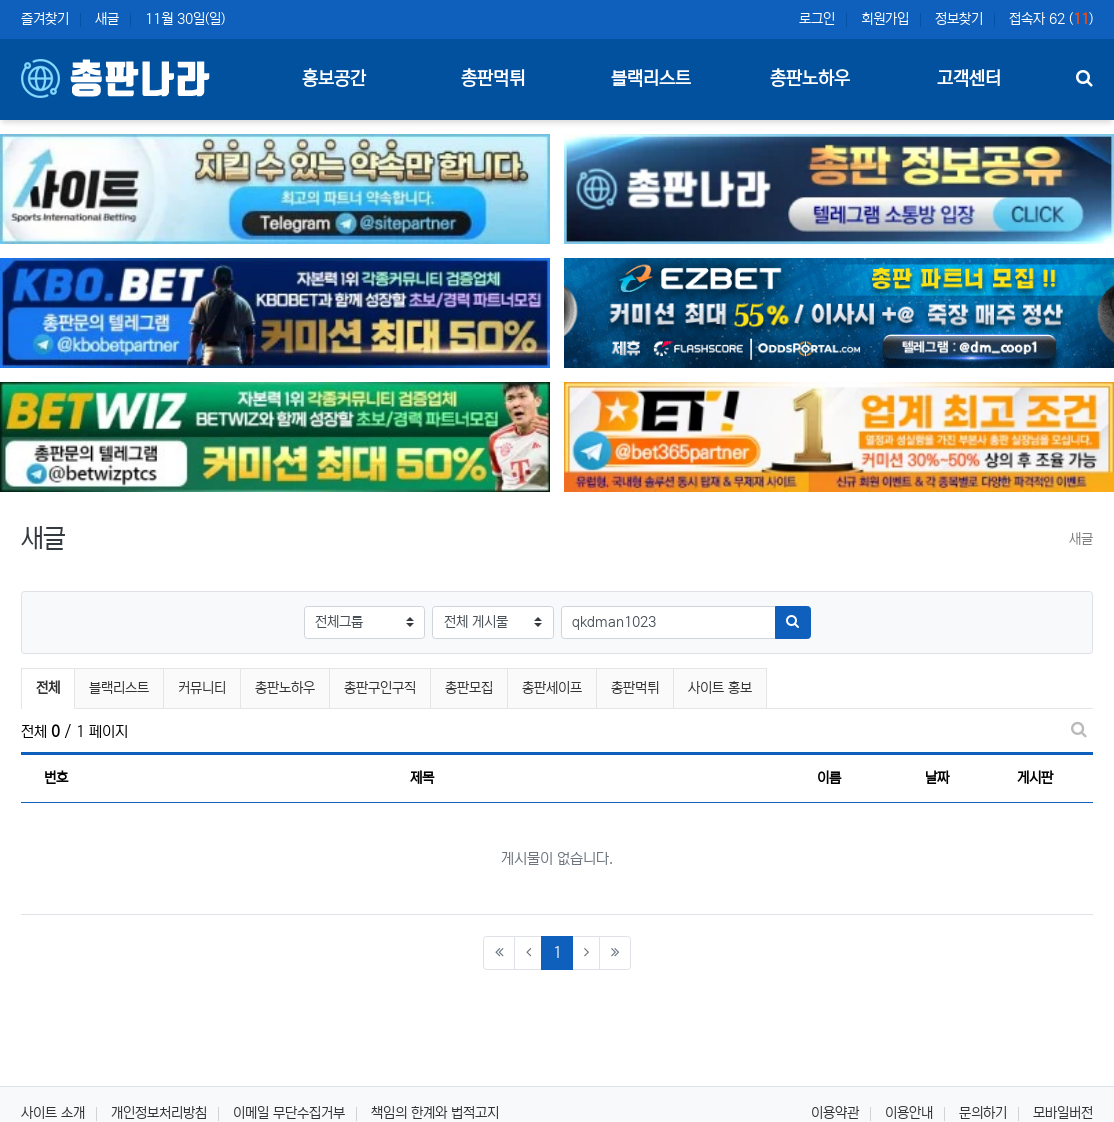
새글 (107, 19)
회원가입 (885, 19)
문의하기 (983, 1113)
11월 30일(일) (185, 19)
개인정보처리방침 (159, 1113)
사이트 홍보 (720, 688)
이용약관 (835, 1113)
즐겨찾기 (45, 19)
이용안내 (909, 1113)
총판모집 (469, 688)
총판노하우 (285, 688)
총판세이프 (552, 688)
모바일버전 (1063, 1113)
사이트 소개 (53, 1113)
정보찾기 (959, 19)
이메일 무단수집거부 (289, 1113)
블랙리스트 (119, 688)
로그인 (817, 19)
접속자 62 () (1051, 19)
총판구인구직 (380, 688)
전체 (48, 688)
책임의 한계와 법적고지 (435, 1113)
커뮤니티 (202, 688)
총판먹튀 (635, 688)
